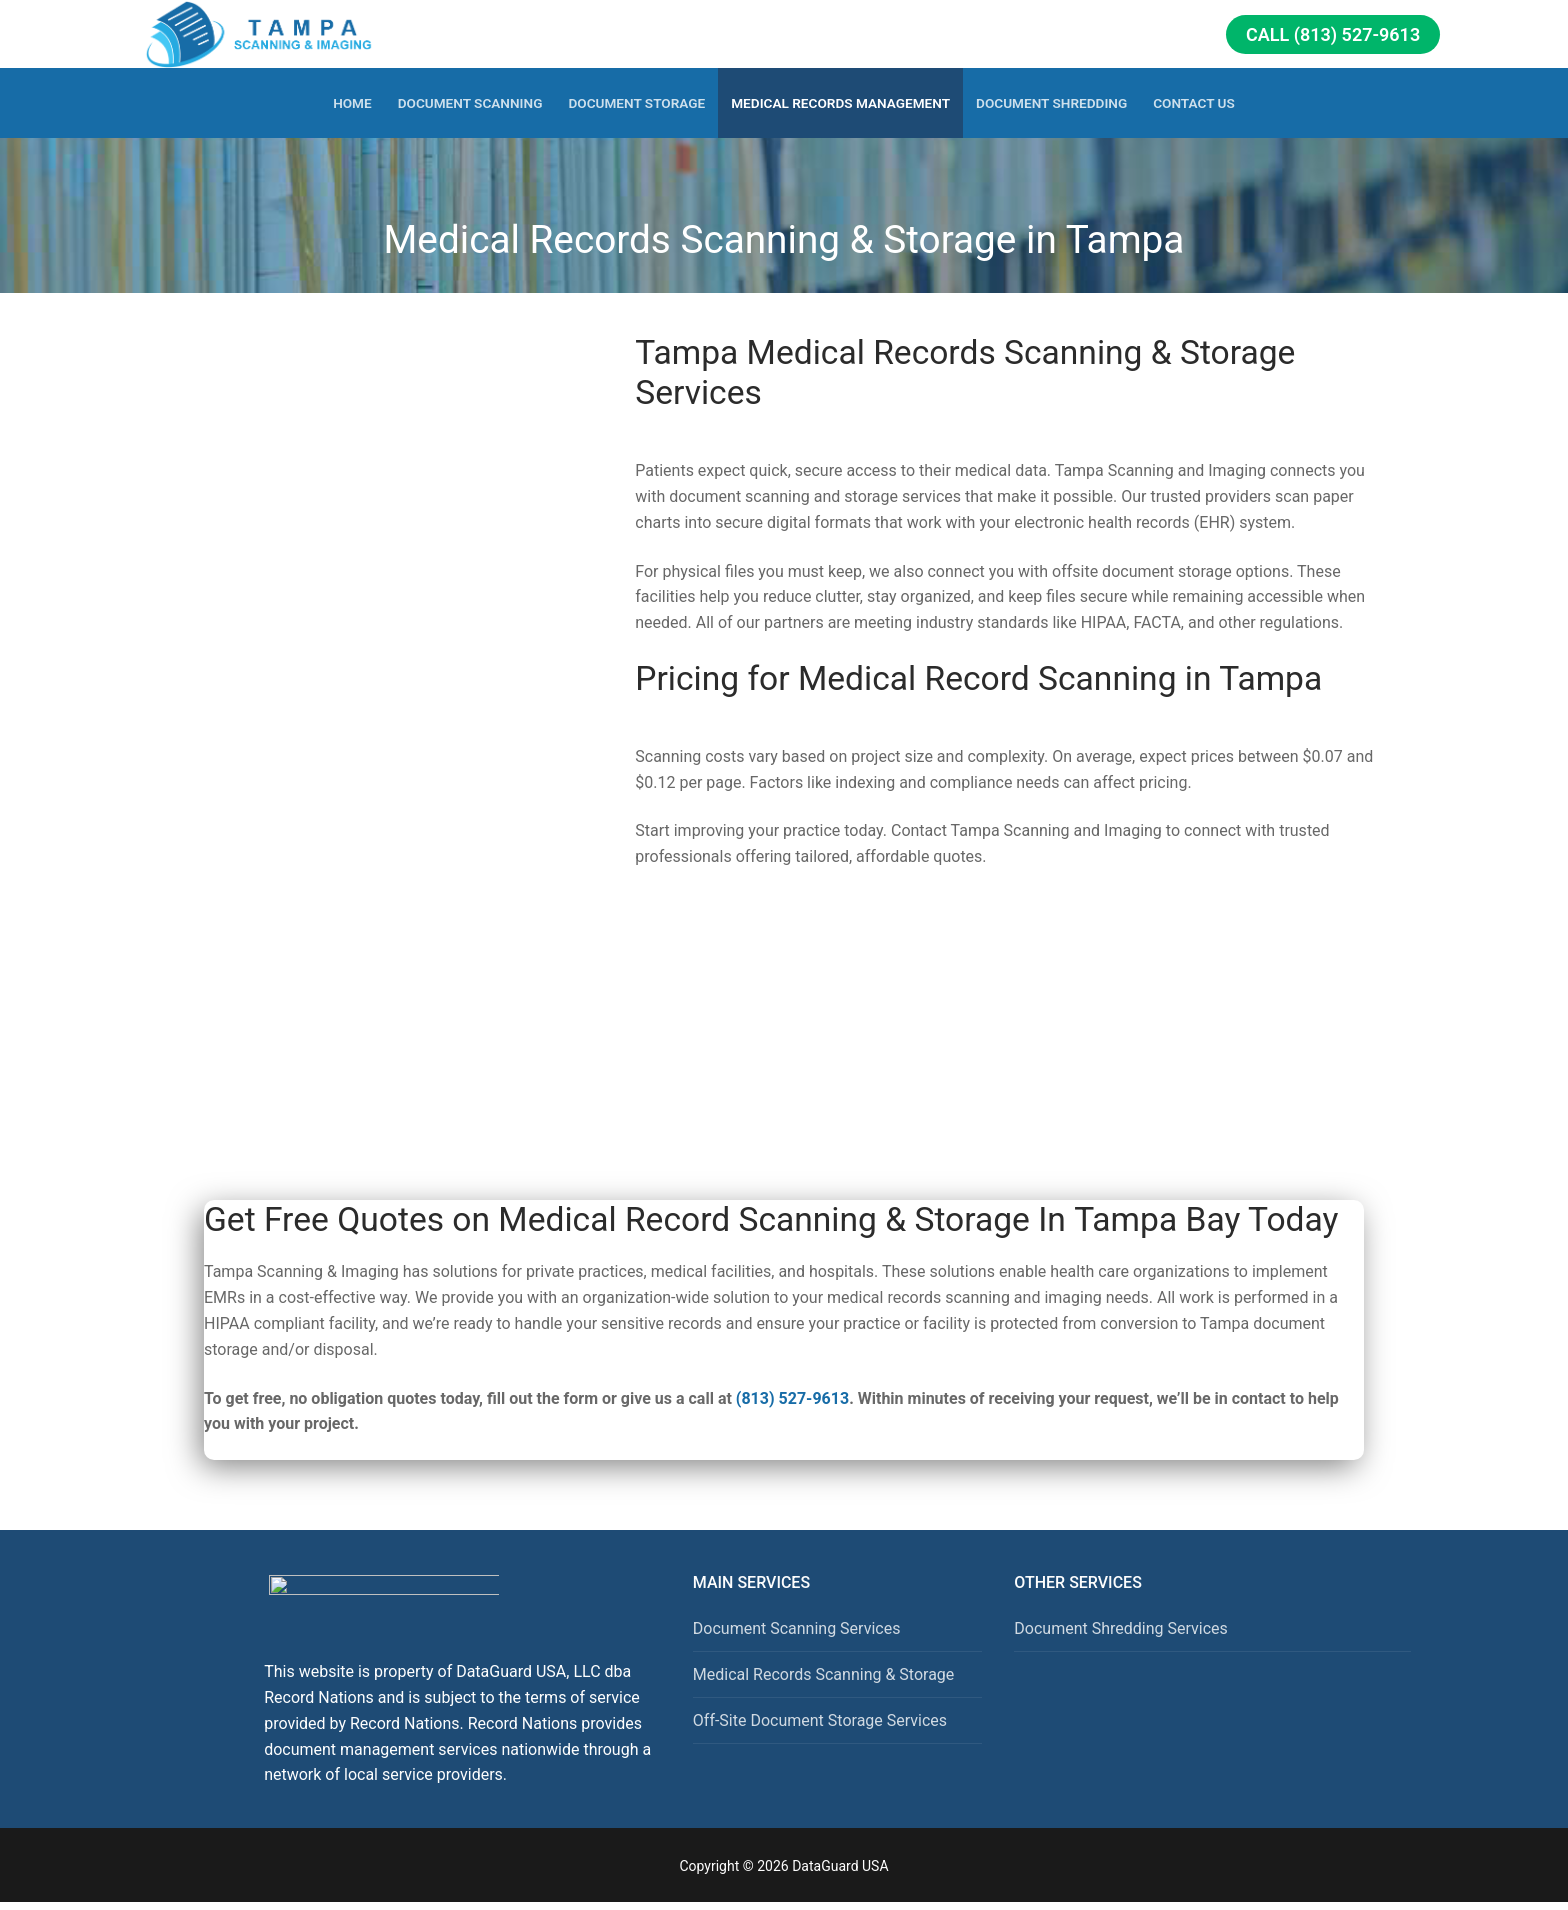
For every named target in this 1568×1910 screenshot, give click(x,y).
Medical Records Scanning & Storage (824, 1674)
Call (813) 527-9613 (1333, 34)
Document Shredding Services (1120, 1628)
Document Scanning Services (797, 1628)
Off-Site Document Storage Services (820, 1720)
